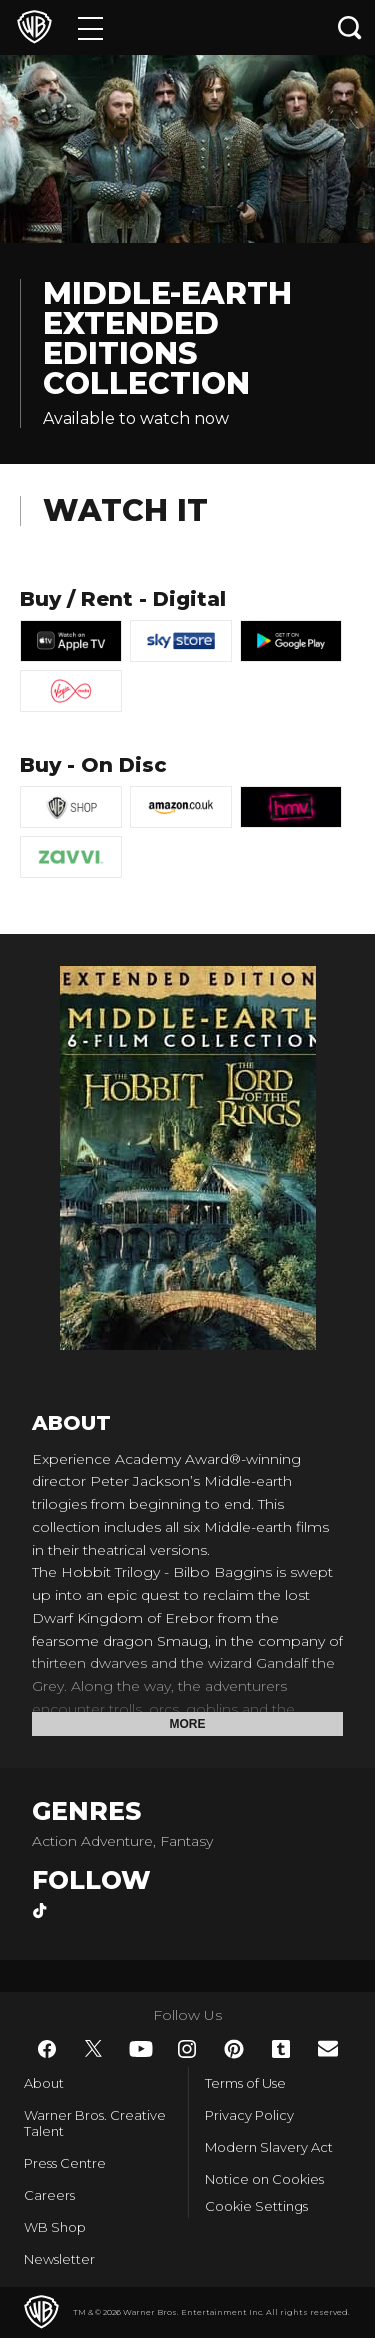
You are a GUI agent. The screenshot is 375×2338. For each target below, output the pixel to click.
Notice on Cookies (264, 2179)
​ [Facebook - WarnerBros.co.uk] (47, 2049)
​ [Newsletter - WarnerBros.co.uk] (328, 2048)
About (44, 2083)
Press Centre (65, 2163)
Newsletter (59, 2259)
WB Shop (55, 2227)
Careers (49, 2195)
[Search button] (350, 27)
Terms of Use (245, 2083)
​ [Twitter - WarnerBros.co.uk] (94, 2049)
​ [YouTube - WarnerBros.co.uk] (141, 2049)
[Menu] (90, 27)
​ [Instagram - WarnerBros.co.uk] (187, 2049)
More (188, 1724)
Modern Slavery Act (269, 2147)
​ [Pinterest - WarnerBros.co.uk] (234, 2049)
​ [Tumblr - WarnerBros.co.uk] (281, 2049)
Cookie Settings (256, 2206)
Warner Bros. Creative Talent (95, 2123)
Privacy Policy (249, 2115)
